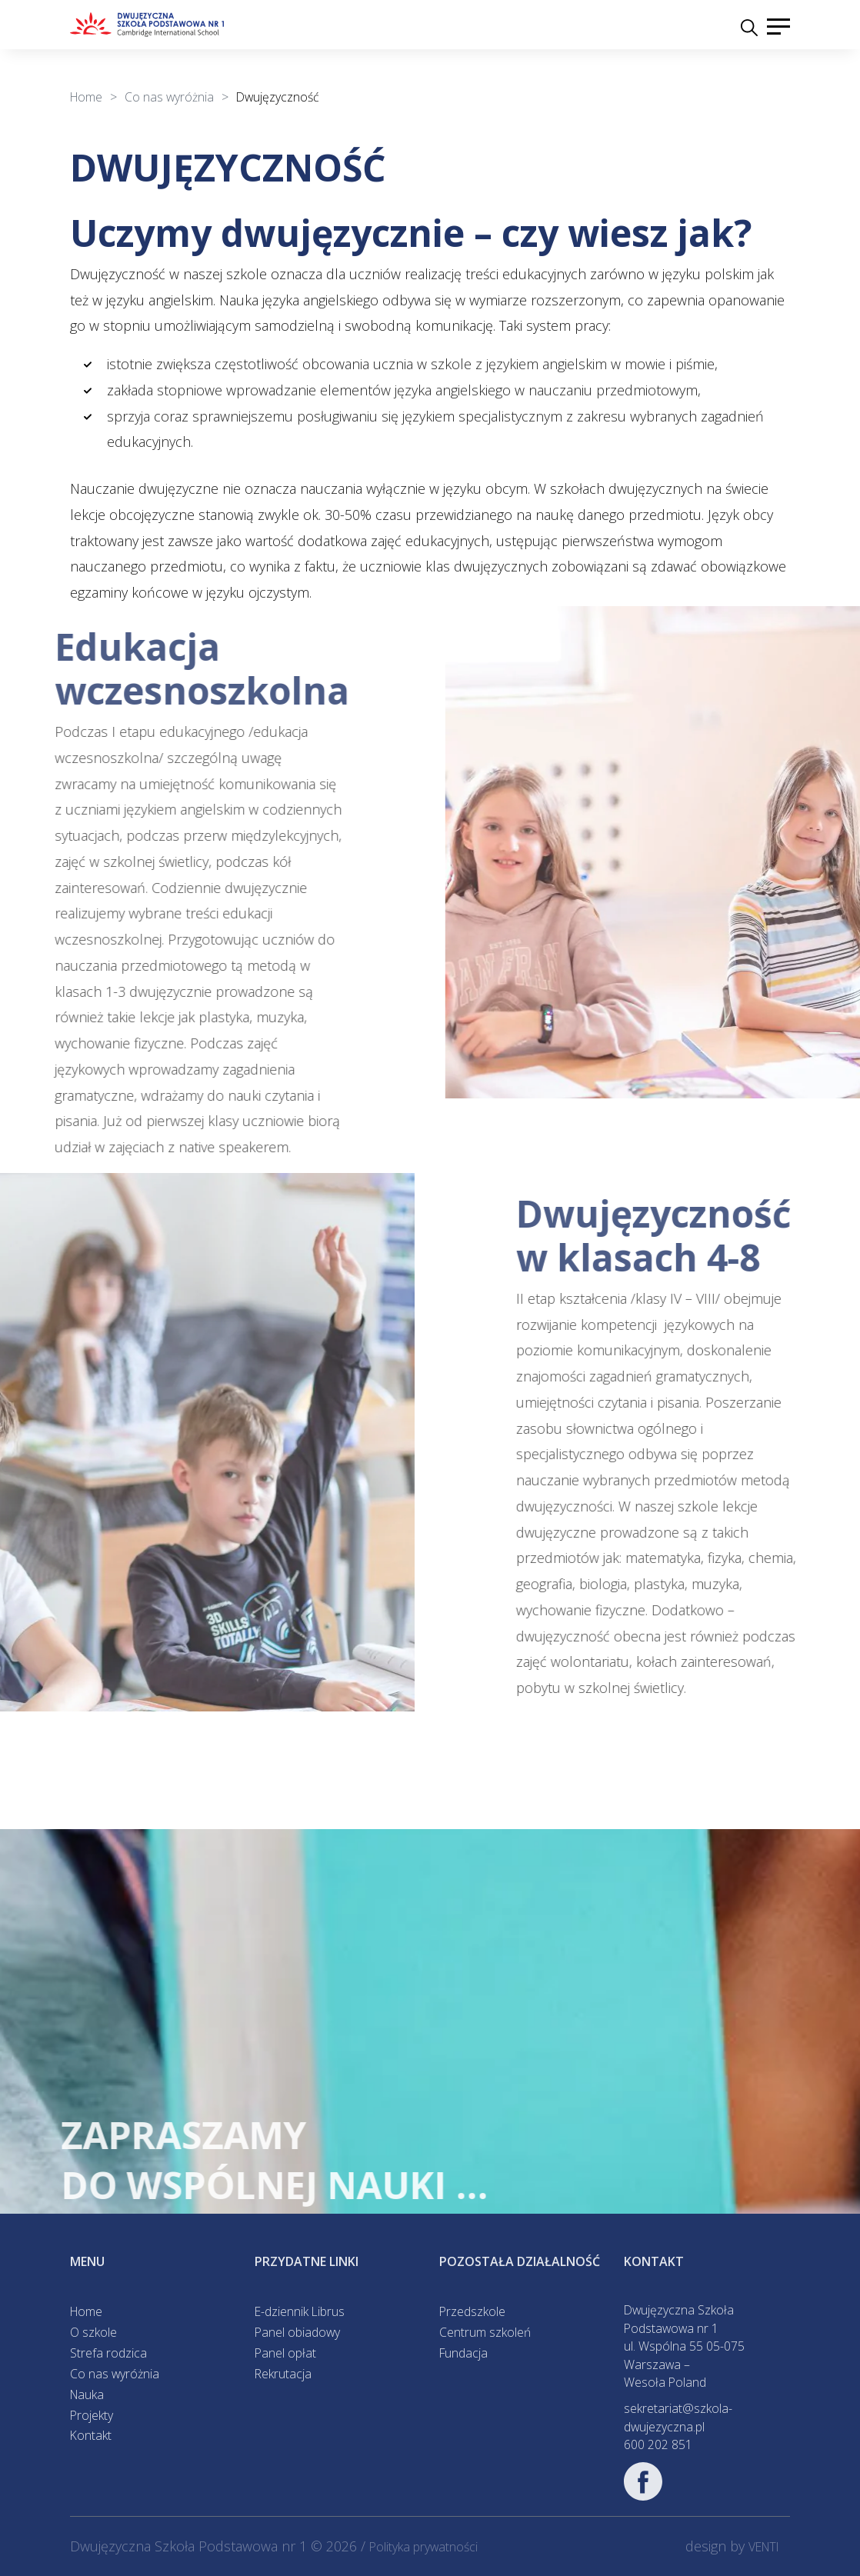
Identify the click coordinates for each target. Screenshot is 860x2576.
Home (86, 2311)
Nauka (87, 2394)
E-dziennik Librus (300, 2311)
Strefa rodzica (108, 2352)
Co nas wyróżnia (114, 2373)
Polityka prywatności (423, 2546)
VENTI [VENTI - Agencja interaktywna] (763, 2546)
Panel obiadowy (297, 2332)
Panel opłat (285, 2352)
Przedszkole (472, 2311)
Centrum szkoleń (485, 2332)
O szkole (93, 2332)
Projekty (91, 2415)
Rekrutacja (283, 2373)
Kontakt (91, 2435)
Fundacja (463, 2352)
